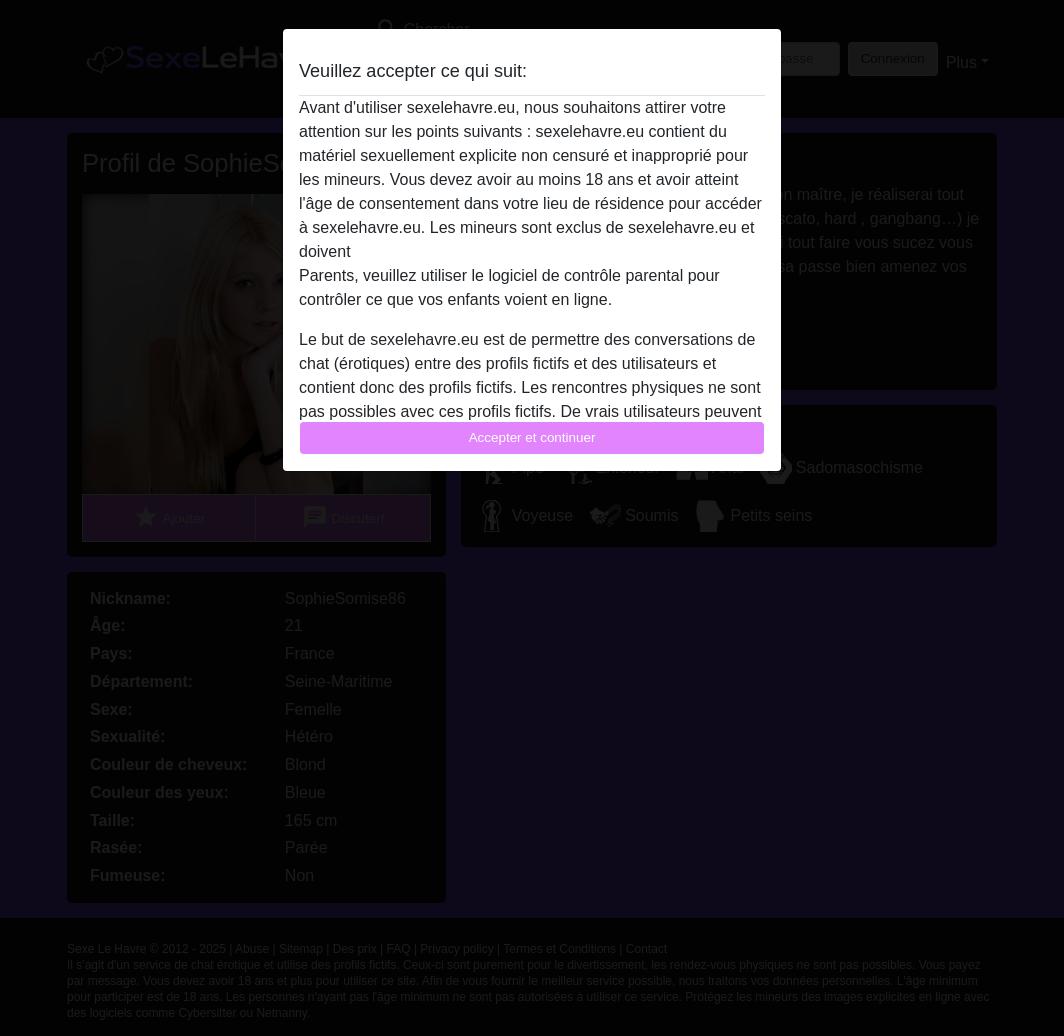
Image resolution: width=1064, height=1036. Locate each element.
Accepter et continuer (532, 437)
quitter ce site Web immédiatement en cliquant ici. (531, 251)
